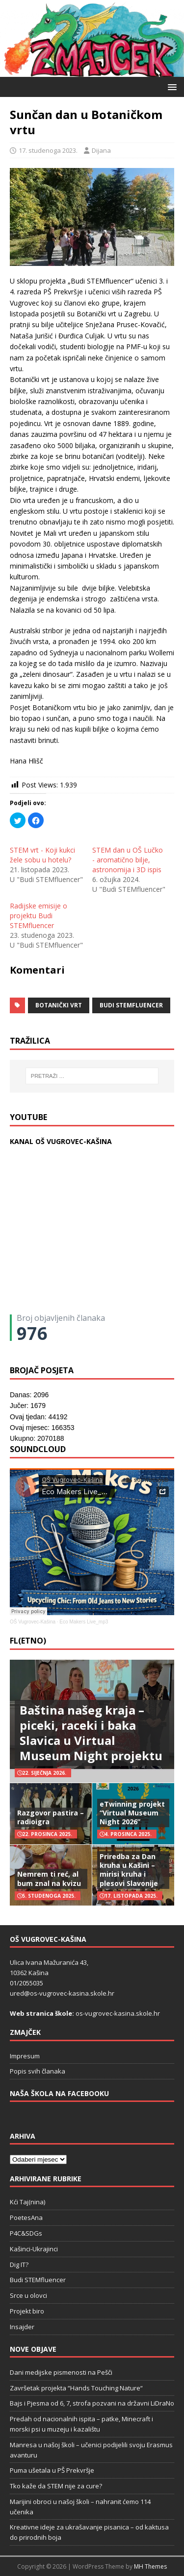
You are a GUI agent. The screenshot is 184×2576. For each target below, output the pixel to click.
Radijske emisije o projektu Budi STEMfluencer (38, 915)
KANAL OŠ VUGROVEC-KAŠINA (61, 1141)
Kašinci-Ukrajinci (34, 2248)
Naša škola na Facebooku (59, 2093)
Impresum (25, 2055)
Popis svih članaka (37, 2071)
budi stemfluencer (131, 1005)
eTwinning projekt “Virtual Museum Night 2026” (132, 1812)
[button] (170, 86)
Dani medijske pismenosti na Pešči (61, 2372)
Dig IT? (19, 2264)
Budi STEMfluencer (38, 2279)
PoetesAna (26, 2217)
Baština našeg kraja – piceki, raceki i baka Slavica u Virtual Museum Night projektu (91, 1733)
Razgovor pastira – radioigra (50, 1817)
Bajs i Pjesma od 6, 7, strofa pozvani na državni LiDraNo (92, 2403)
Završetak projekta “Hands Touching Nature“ (76, 2388)
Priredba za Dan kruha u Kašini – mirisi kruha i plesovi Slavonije (129, 1870)
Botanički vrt (58, 1005)
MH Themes (150, 2566)
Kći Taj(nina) (27, 2201)
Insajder (22, 2326)
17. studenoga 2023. (48, 150)
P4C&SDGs (26, 2233)
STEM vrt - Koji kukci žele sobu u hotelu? (42, 854)
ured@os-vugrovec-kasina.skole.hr (62, 1993)
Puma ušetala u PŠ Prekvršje (52, 2470)
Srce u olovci (28, 2295)
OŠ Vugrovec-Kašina (32, 1621)
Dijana (101, 150)
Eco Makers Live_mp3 (83, 1621)
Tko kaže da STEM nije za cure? (56, 2485)
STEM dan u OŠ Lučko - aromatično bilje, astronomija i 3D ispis (127, 859)
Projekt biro (27, 2311)
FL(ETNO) (28, 1640)
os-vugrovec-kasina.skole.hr (118, 2013)
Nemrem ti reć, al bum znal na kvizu (49, 1878)
